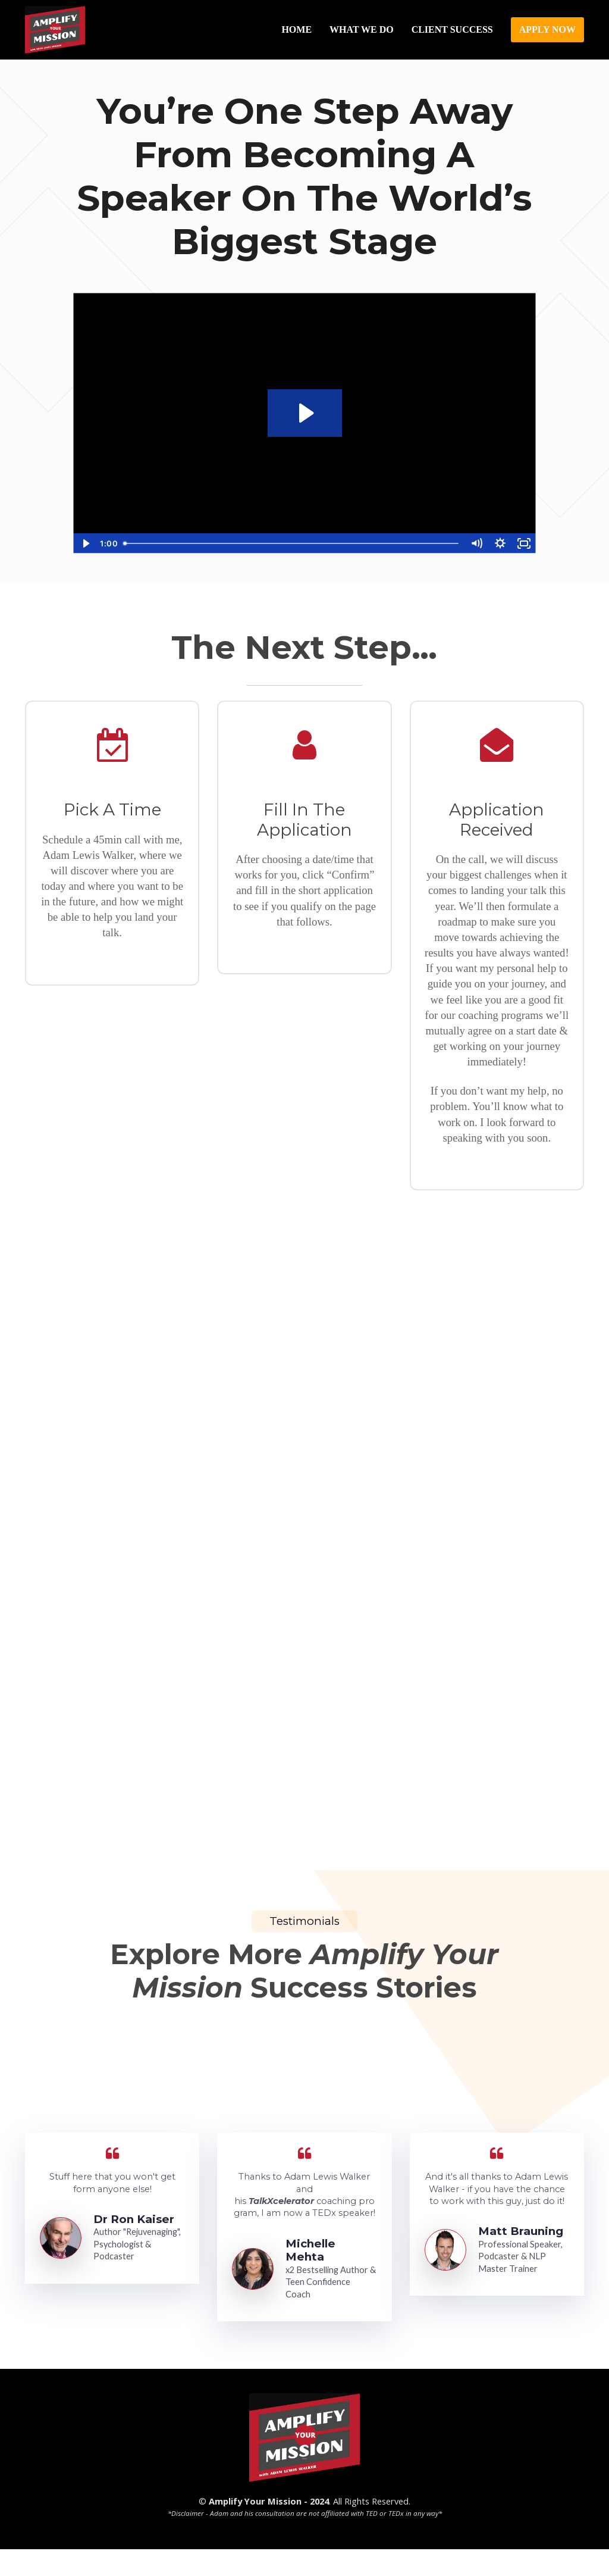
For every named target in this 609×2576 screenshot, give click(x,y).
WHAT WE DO (361, 29)
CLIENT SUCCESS (452, 29)
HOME (296, 29)
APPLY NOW (547, 29)
